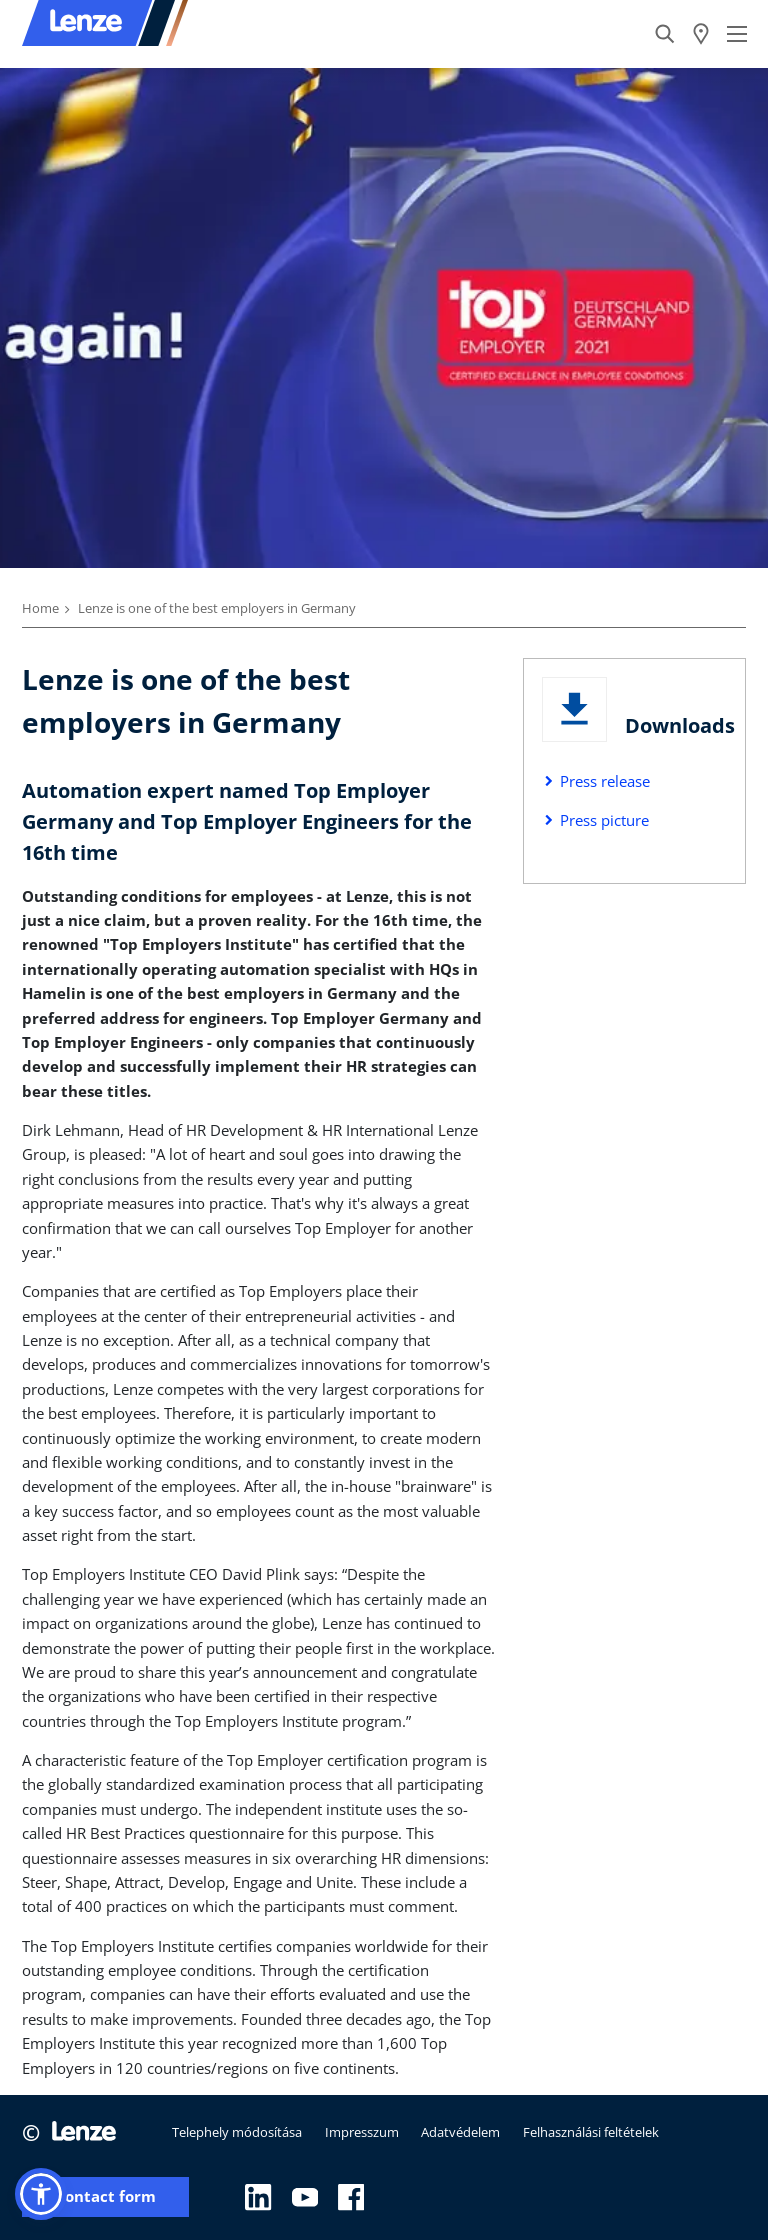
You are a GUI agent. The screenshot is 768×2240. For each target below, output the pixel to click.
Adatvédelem (460, 2132)
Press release (605, 781)
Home (40, 608)
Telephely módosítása (237, 2132)
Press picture (604, 820)
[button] (41, 2194)
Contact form (105, 2196)
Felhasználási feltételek (591, 2132)
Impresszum (362, 2132)
